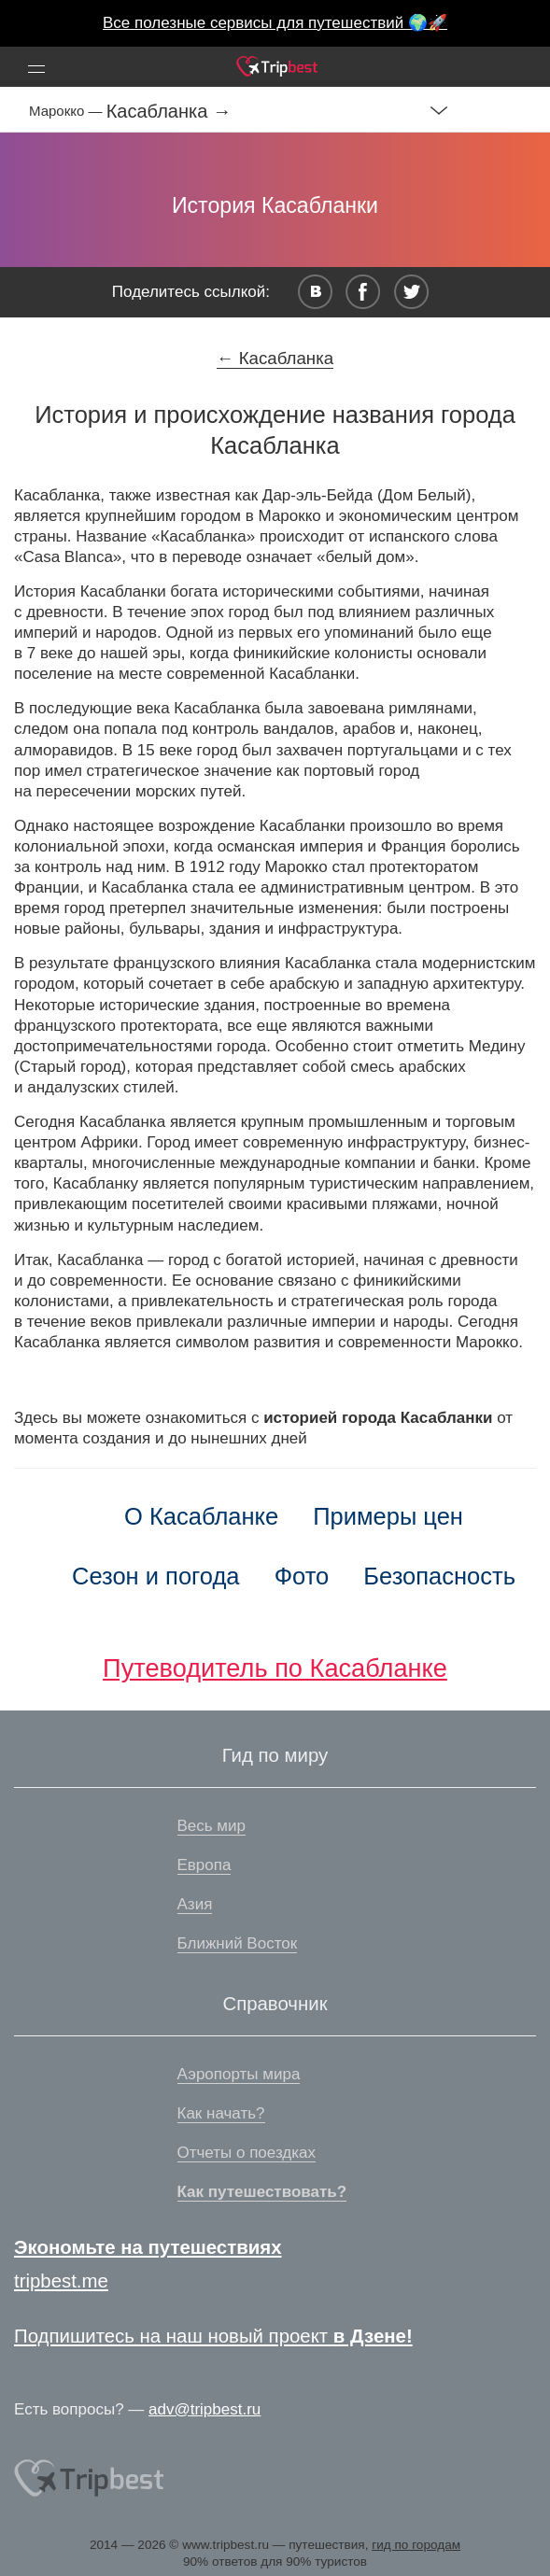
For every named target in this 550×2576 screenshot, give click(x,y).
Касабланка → (169, 111)
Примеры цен (388, 1516)
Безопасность (439, 1576)
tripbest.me (61, 2281)
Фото (302, 1576)
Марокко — (67, 111)
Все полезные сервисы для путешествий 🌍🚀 (275, 23)
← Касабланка (275, 358)
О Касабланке (201, 1516)
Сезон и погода (156, 1576)
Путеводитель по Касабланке (275, 1668)
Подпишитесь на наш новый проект (213, 2336)
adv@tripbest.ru (204, 2409)
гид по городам (416, 2545)
